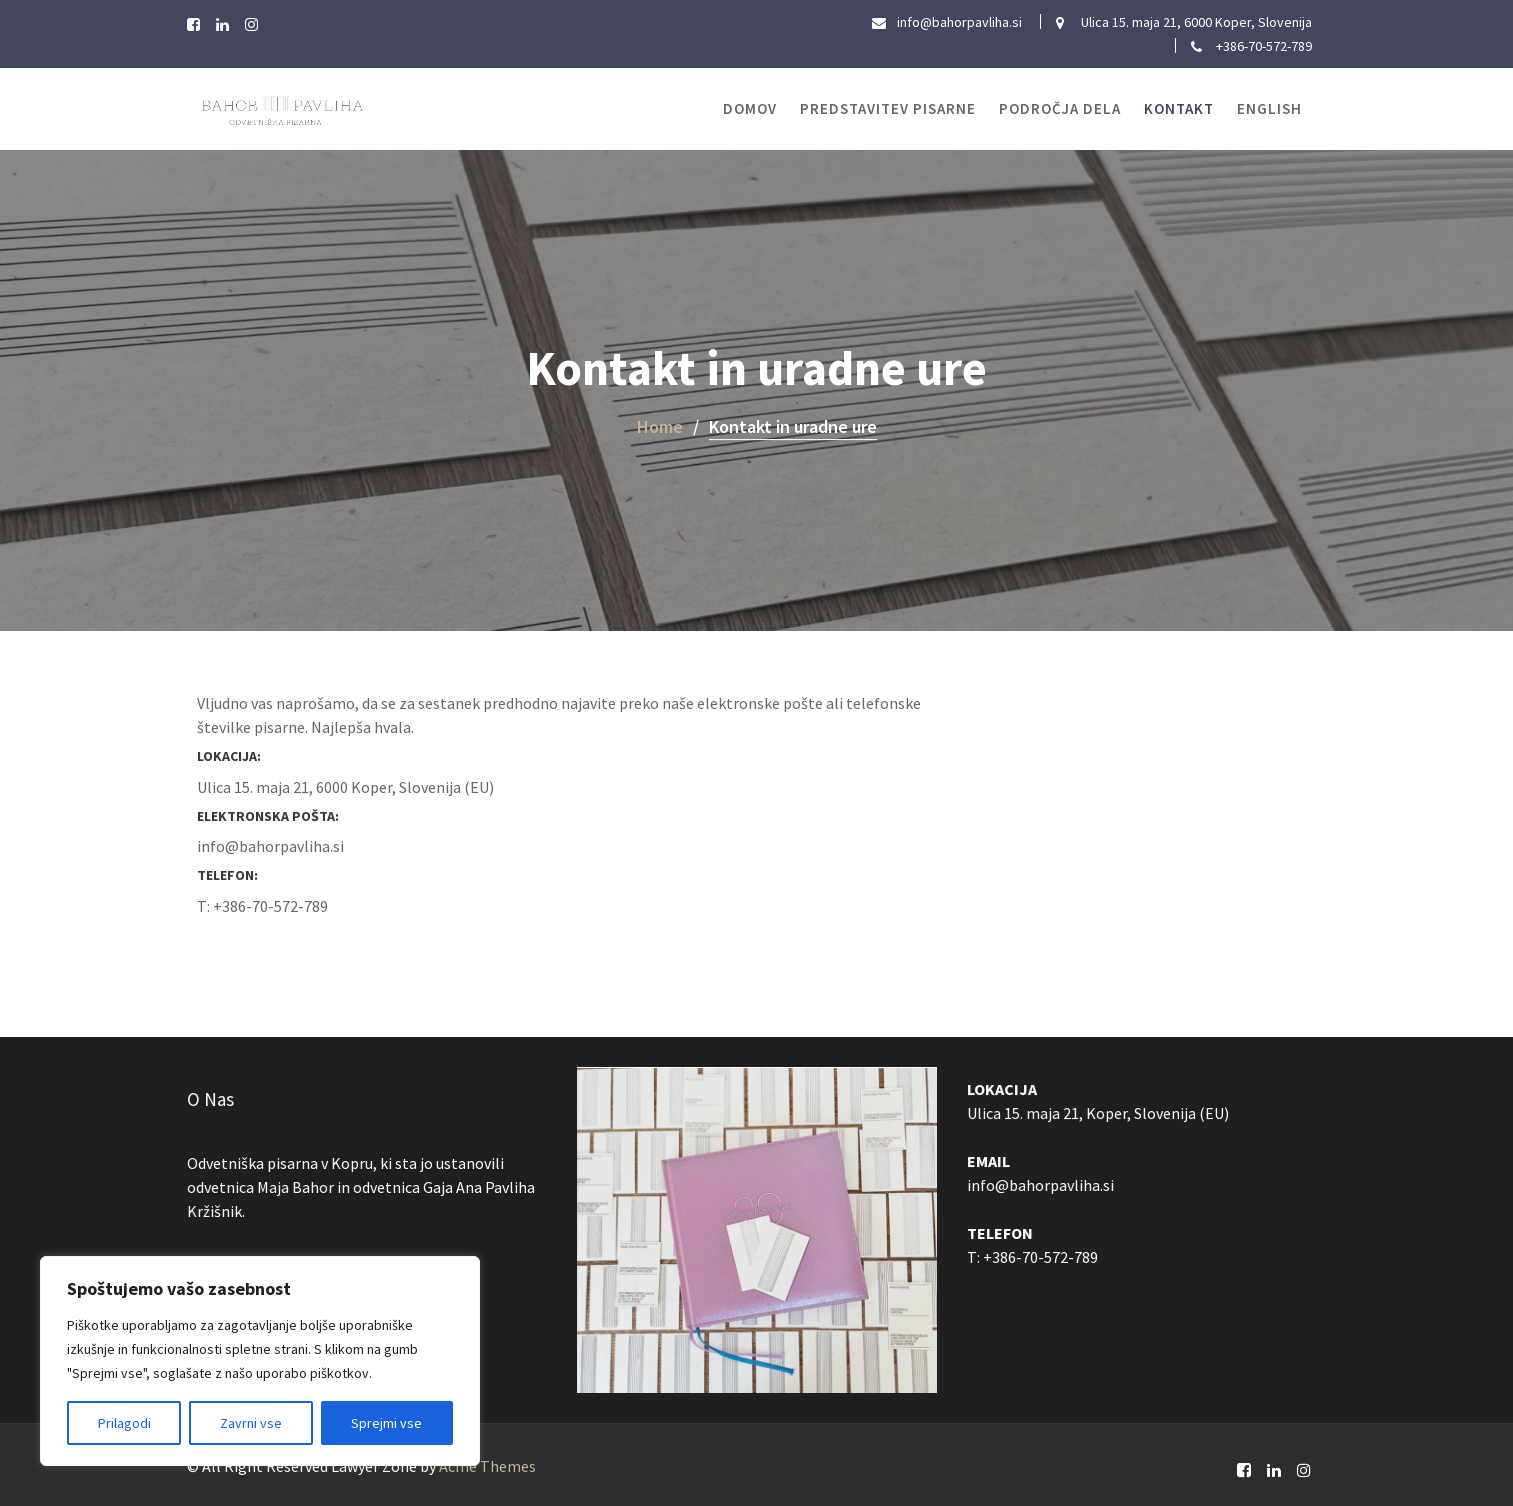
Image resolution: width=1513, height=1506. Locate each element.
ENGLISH (1269, 108)
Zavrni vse (251, 1423)
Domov (750, 108)
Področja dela (1060, 108)
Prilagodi (124, 1423)
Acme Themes (487, 1466)
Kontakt (1179, 108)
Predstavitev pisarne (888, 108)
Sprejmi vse (386, 1423)
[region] (260, 1361)
